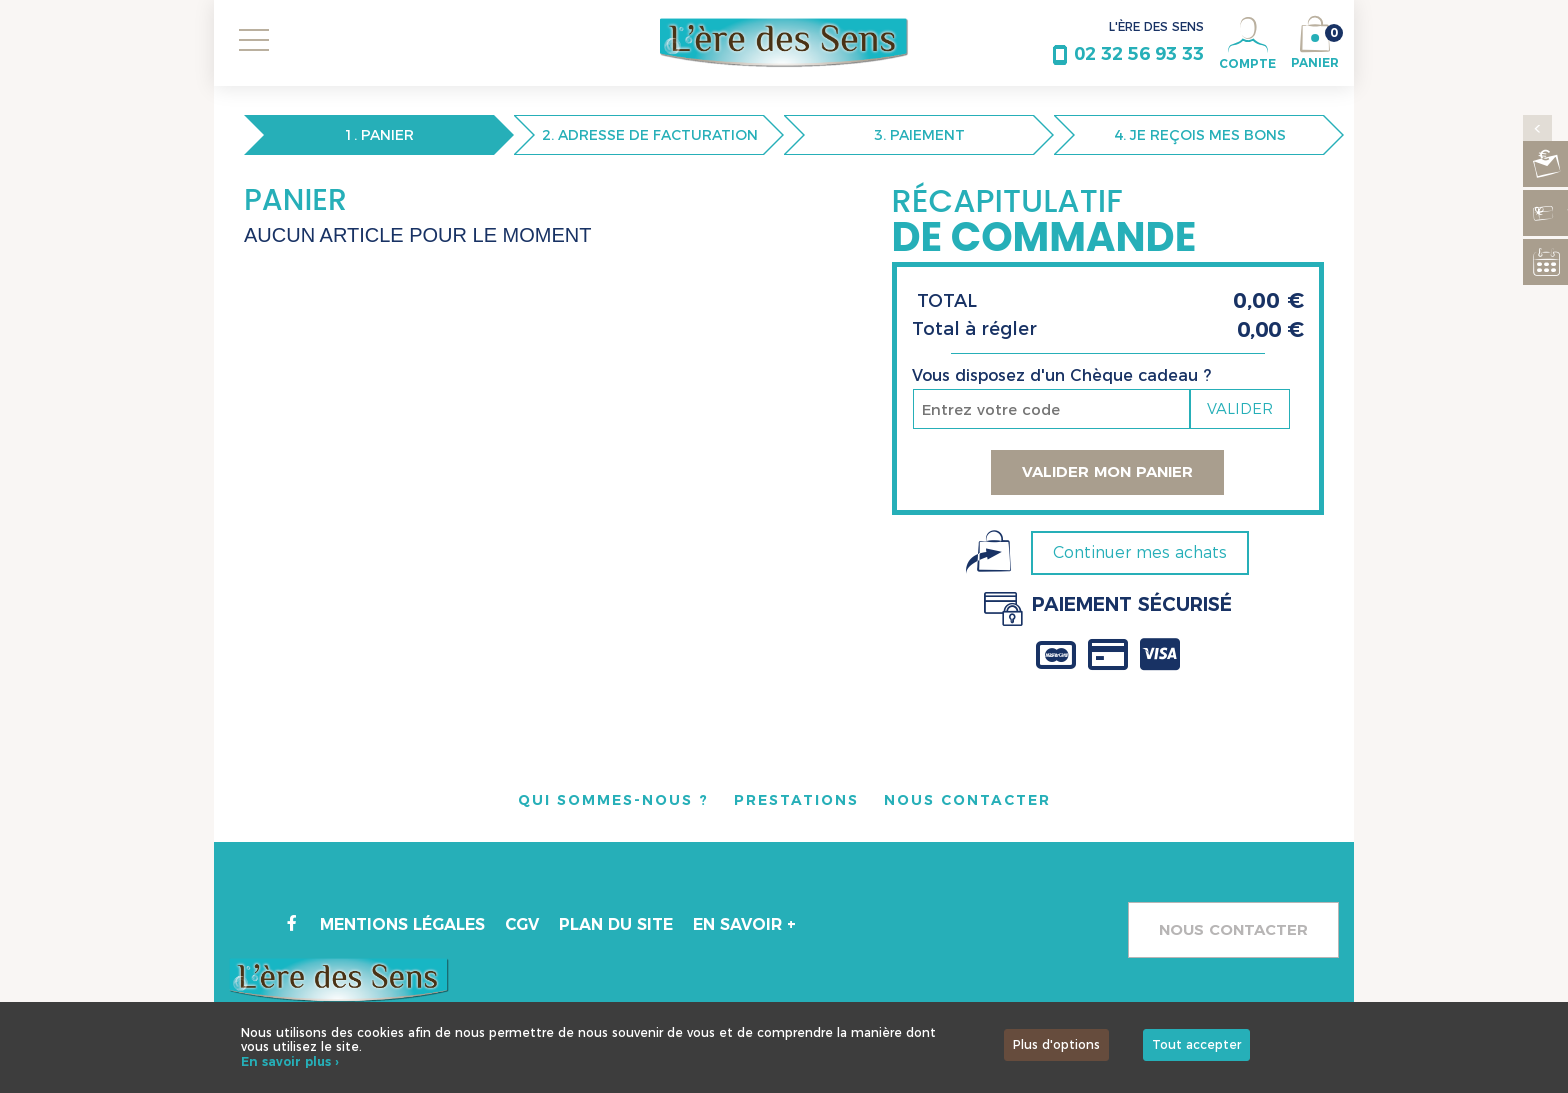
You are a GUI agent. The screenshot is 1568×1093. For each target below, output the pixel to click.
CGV (523, 924)
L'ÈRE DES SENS (1156, 26)
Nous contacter (1233, 929)
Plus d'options (1056, 1044)
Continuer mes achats (1140, 552)
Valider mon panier (1107, 471)
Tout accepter (1196, 1044)
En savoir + (746, 924)
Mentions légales (403, 924)
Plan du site (618, 924)
